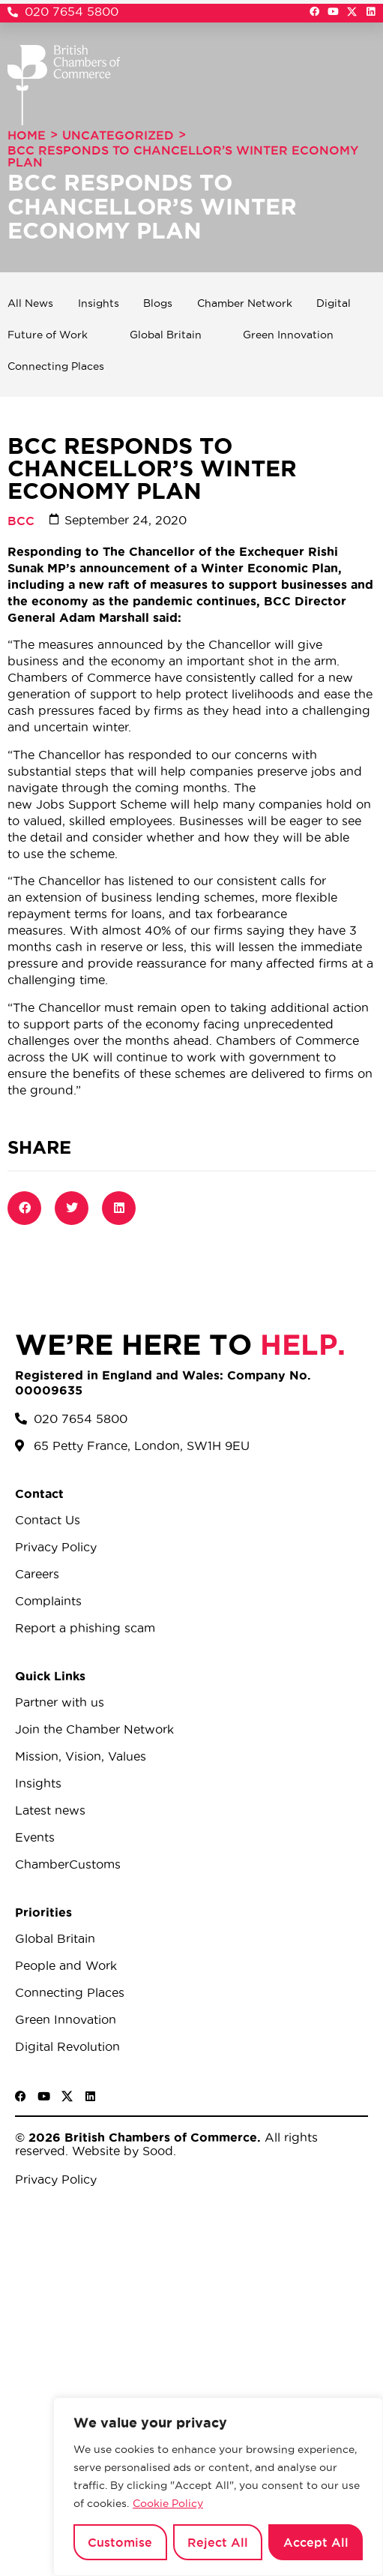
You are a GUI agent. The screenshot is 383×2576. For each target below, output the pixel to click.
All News (30, 303)
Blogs (157, 303)
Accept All (316, 2542)
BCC (20, 520)
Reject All (217, 2542)
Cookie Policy (168, 2503)
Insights (98, 303)
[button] (24, 1208)
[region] (218, 2486)
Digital (333, 303)
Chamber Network (244, 303)
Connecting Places (55, 366)
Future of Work (47, 335)
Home (26, 135)
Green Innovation (288, 335)
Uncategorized (118, 135)
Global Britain (166, 335)
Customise (120, 2542)
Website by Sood (120, 2150)
